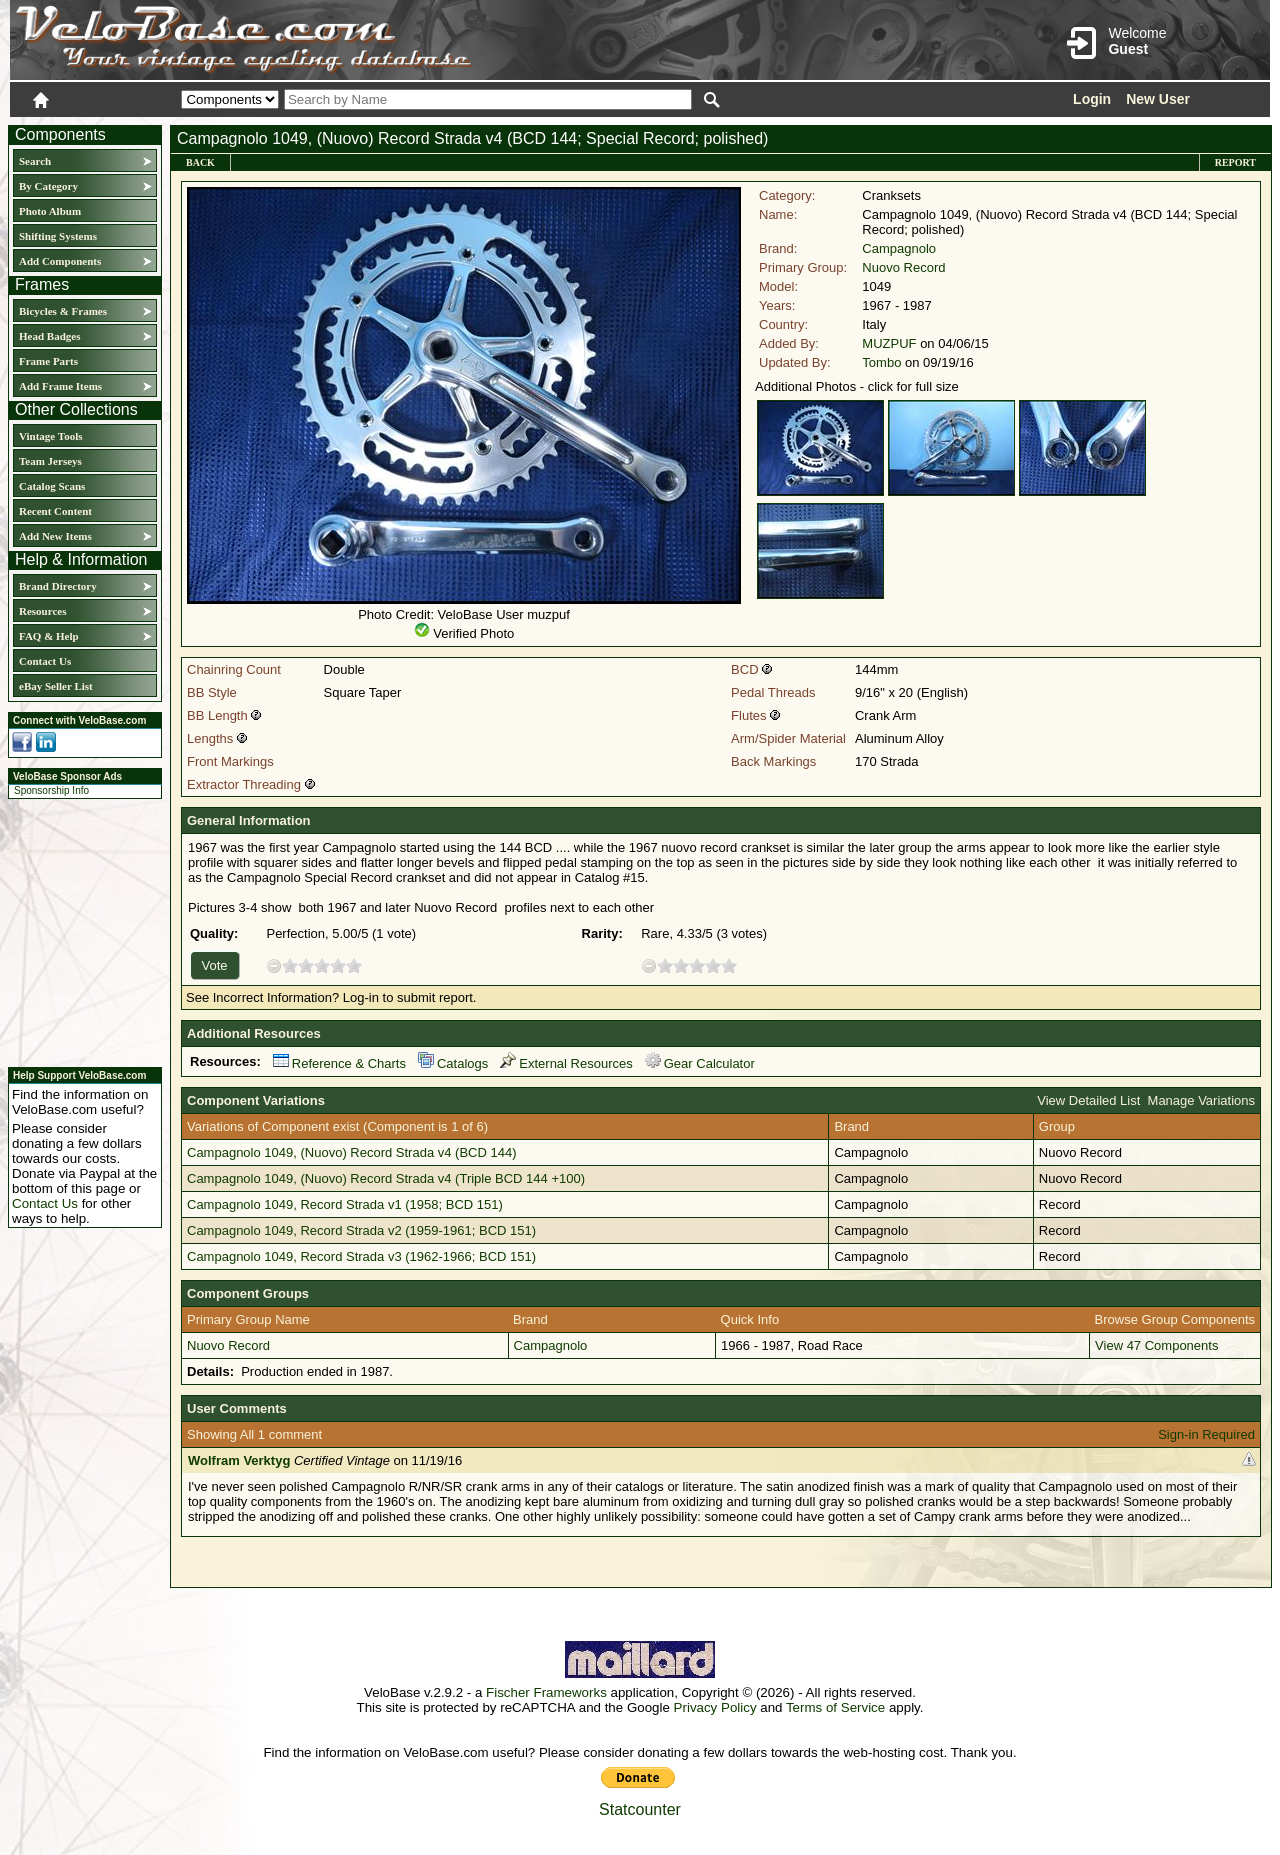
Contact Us (45, 661)
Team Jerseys (50, 461)
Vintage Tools (50, 436)
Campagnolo (899, 248)
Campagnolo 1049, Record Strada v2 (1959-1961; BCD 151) (361, 1230)
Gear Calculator (700, 1063)
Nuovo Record (903, 267)
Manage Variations (1201, 1100)
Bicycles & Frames (64, 311)
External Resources (566, 1063)
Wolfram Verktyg (239, 1460)
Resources (42, 611)
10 (354, 965)
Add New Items (55, 536)
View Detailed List (1088, 1100)
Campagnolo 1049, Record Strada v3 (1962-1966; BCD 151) (361, 1256)
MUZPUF (889, 343)
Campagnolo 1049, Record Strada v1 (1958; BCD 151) (345, 1204)
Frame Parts (48, 361)
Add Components (60, 261)
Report (1235, 162)
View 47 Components (1156, 1345)
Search (35, 161)
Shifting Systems (58, 236)
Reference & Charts (339, 1063)
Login (1092, 99)
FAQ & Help (49, 636)
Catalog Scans (52, 486)
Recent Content (55, 511)
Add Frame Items (60, 386)
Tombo (881, 362)
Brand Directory (58, 586)
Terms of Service (835, 1707)
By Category (48, 186)
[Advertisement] (79, 930)
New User (1158, 99)
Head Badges (49, 336)
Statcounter (640, 1809)
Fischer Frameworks (546, 1692)
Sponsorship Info (51, 790)
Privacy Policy (715, 1707)
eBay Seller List (56, 686)
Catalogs (453, 1063)
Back (200, 162)
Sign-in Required (1206, 1434)
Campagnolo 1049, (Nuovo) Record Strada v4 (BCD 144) (352, 1152)
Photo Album (50, 211)
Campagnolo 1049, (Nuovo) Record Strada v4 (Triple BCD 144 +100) (386, 1178)
